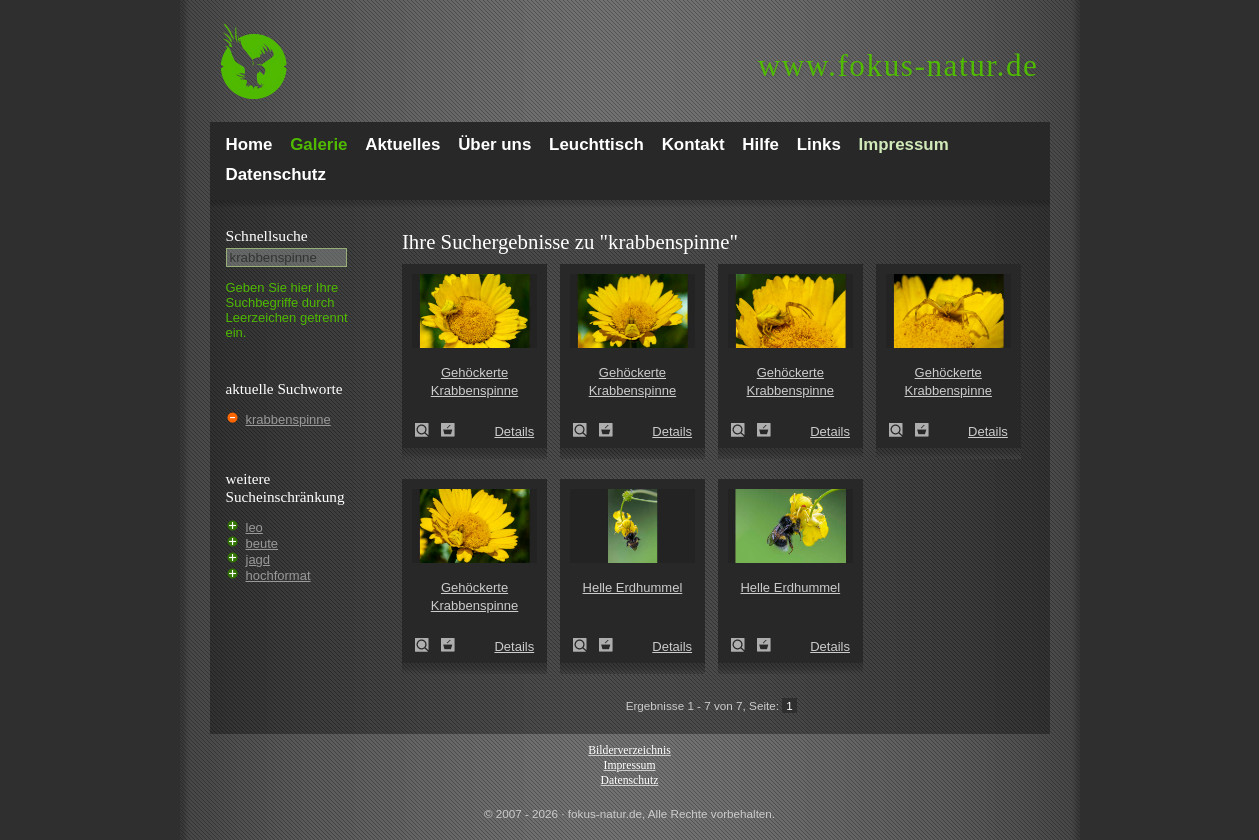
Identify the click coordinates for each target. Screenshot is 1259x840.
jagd (258, 559)
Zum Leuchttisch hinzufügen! (448, 430)
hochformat (278, 575)
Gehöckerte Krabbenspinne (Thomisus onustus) (428, 430)
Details (514, 431)
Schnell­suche (267, 235)
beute (262, 543)
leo (254, 527)
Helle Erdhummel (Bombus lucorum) (586, 645)
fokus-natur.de (898, 65)
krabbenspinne (288, 419)
